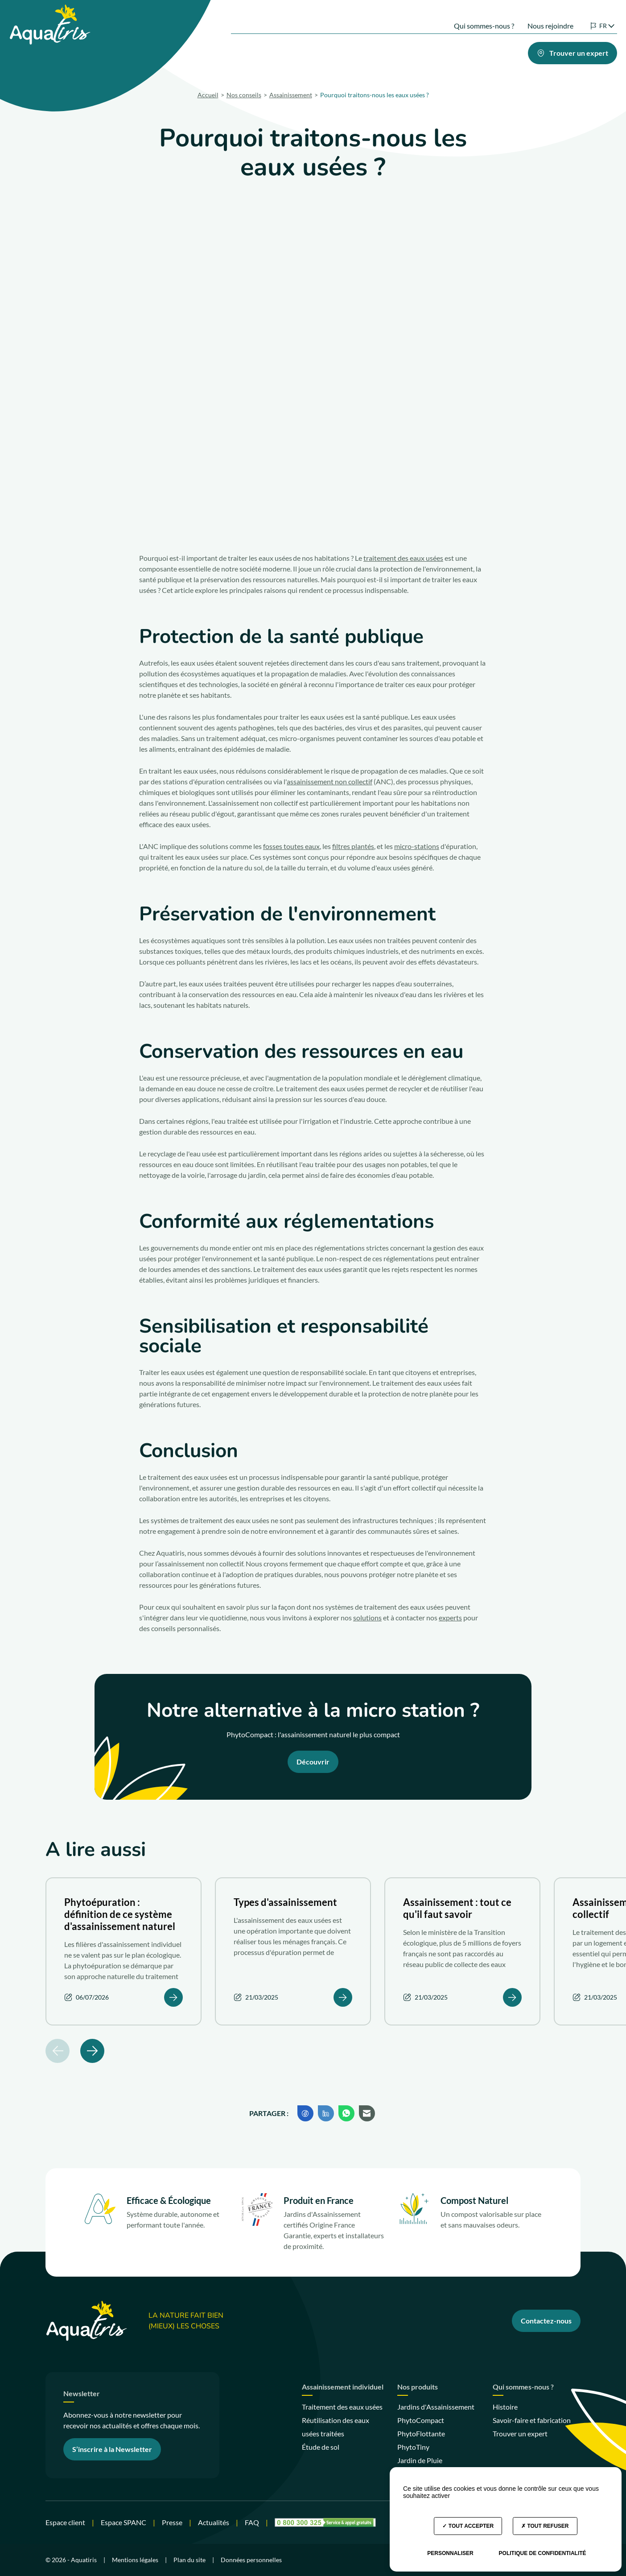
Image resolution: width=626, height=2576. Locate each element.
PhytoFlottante (421, 2433)
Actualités (213, 2522)
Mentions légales (135, 2560)
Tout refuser (544, 2526)
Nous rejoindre (537, 16)
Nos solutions (244, 50)
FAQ (252, 2522)
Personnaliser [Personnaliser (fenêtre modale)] (450, 2553)
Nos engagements (426, 50)
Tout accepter (468, 2526)
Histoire (505, 2406)
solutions (367, 1617)
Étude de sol (320, 2447)
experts (450, 1617)
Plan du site (189, 2560)
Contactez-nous (546, 2320)
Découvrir (313, 1761)
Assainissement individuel (342, 2387)
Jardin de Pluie (419, 2460)
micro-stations (416, 846)
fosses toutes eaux (291, 846)
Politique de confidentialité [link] (542, 2553)
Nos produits (304, 50)
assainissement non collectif (329, 781)
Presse (172, 2522)
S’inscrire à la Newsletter (112, 2449)
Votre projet (361, 50)
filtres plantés (353, 846)
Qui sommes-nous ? (471, 16)
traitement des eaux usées (403, 558)
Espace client (65, 2522)
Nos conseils (486, 50)
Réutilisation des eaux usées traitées (335, 2427)
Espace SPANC (123, 2522)
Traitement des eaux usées (342, 2406)
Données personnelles (251, 2560)
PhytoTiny (413, 2447)
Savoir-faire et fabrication (532, 2420)
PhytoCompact (420, 2420)
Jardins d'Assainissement (435, 2406)
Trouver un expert (520, 2433)
